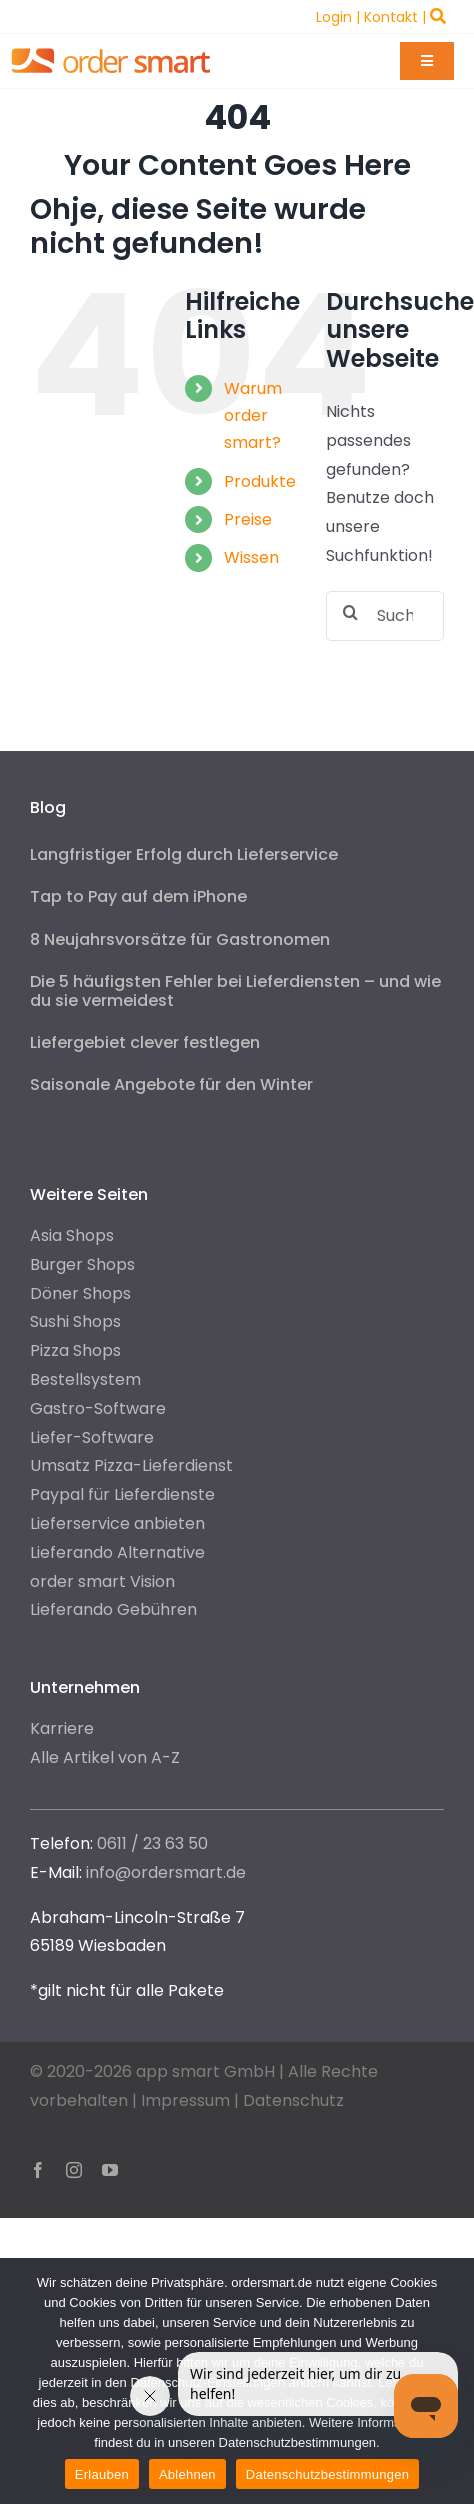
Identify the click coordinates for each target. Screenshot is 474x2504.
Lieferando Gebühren (113, 1609)
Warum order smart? (253, 415)
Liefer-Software (92, 1437)
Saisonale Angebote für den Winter (171, 1084)
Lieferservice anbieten (117, 1523)
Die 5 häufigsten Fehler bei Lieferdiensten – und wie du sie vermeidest (235, 991)
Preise (248, 519)
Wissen (251, 557)
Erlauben (102, 2474)
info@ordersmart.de (166, 1872)
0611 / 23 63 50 (152, 1843)
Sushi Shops (75, 1321)
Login (334, 17)
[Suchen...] (385, 616)
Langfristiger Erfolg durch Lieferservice (184, 854)
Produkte (260, 481)
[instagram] (74, 2170)
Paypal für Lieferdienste (122, 1494)
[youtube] (110, 2170)
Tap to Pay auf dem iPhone (138, 896)
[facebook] (38, 2170)
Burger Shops (82, 1264)
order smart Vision (102, 1581)
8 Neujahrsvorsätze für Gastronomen (180, 939)
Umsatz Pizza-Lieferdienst (131, 1465)
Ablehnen (187, 2474)
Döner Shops (80, 1293)
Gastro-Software (98, 1408)
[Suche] (351, 612)
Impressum (185, 2100)
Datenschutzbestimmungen (327, 2474)
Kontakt (391, 17)
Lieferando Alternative (117, 1552)
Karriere (62, 1728)
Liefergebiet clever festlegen (145, 1042)
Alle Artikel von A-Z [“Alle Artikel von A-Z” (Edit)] (105, 1757)
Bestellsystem (85, 1379)
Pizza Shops (75, 1350)
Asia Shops (72, 1235)
